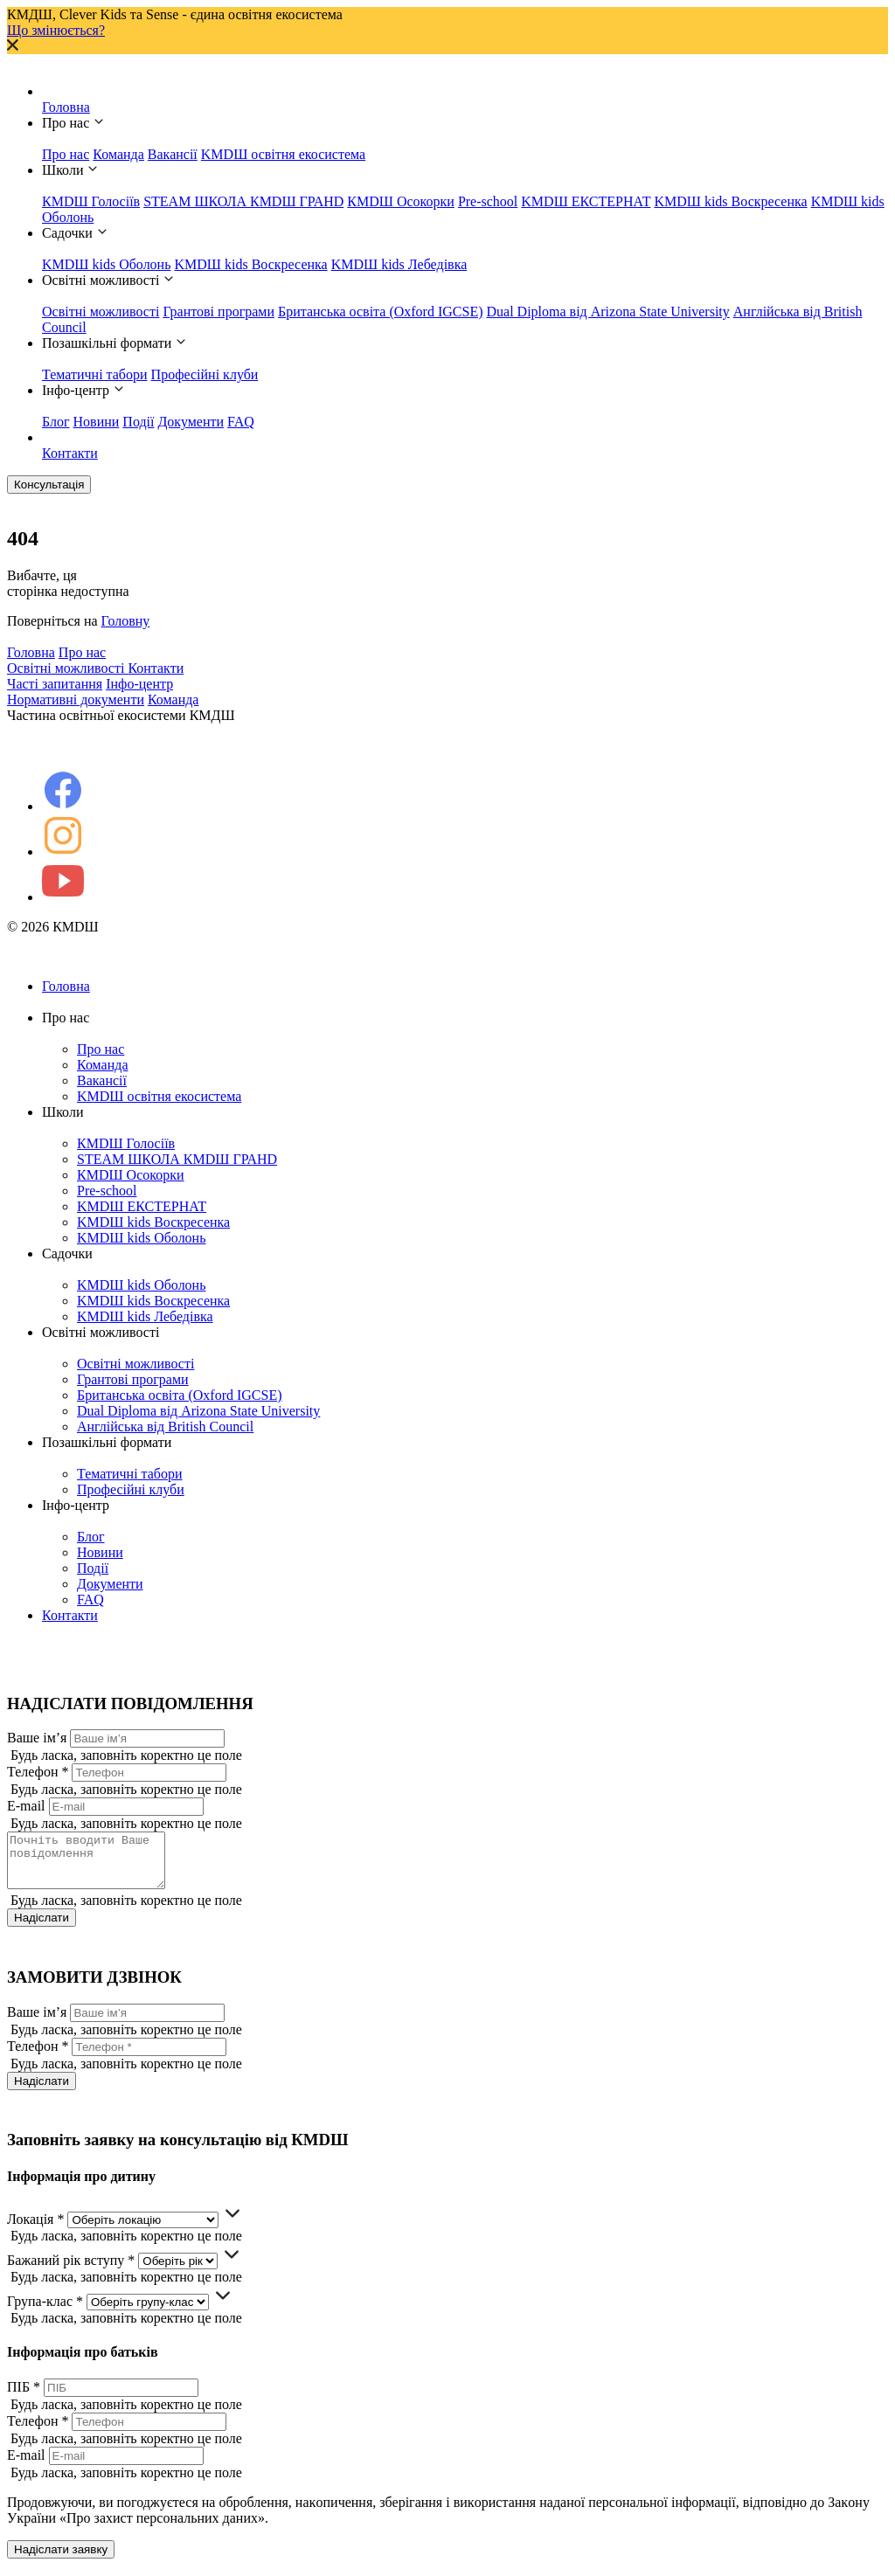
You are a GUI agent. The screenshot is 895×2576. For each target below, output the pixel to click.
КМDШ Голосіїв (91, 201)
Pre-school (487, 201)
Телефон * (37, 1771)
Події (138, 421)
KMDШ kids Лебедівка (399, 264)
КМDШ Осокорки (400, 201)
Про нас (65, 154)
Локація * (35, 2229)
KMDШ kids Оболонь (106, 264)
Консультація (49, 484)
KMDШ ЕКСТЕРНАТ (585, 201)
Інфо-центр (139, 683)
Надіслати (41, 1928)
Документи (190, 421)
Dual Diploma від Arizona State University (608, 311)
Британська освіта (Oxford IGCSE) (380, 311)
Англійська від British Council (165, 1426)
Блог (56, 421)
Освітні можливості (100, 311)
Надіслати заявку (61, 2559)
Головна (66, 107)
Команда (118, 154)
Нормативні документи (75, 699)
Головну (125, 620)
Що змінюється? (56, 30)
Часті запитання (54, 683)
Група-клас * (45, 2311)
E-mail (26, 1805)
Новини (96, 421)
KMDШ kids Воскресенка (730, 201)
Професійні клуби (205, 374)
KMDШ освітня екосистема (283, 154)
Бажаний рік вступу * (71, 2270)
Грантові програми (218, 311)
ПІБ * (23, 2397)
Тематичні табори (95, 374)
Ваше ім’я (36, 1737)
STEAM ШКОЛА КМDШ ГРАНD (243, 201)
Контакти (70, 453)
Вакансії (173, 154)
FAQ (240, 421)
